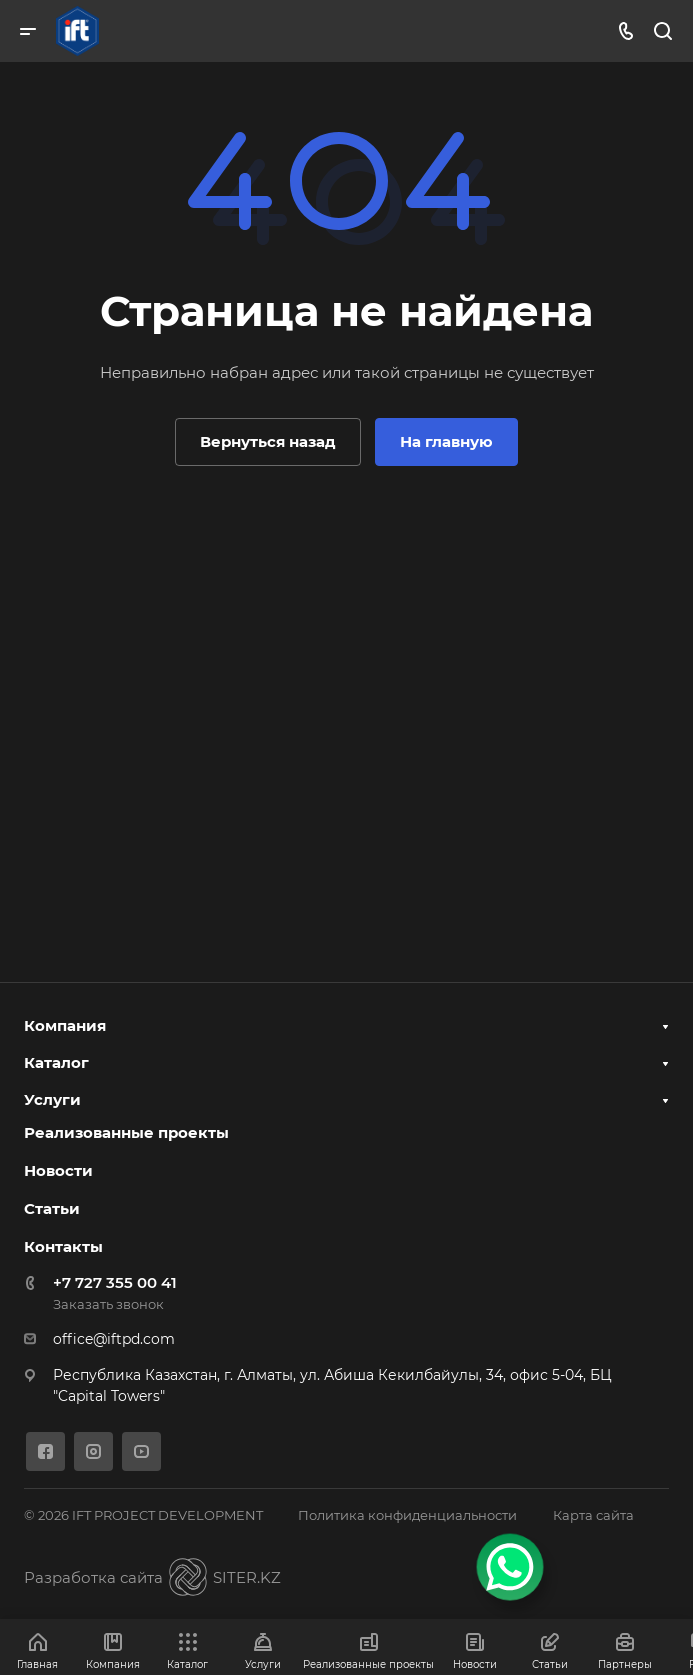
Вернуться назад (268, 441)
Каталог (56, 1062)
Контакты (63, 1246)
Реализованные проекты (126, 1132)
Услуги (52, 1099)
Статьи (52, 1208)
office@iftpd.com (114, 1339)
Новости (58, 1170)
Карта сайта (593, 1515)
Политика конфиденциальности (407, 1515)
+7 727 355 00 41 (115, 1282)
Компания (65, 1025)
